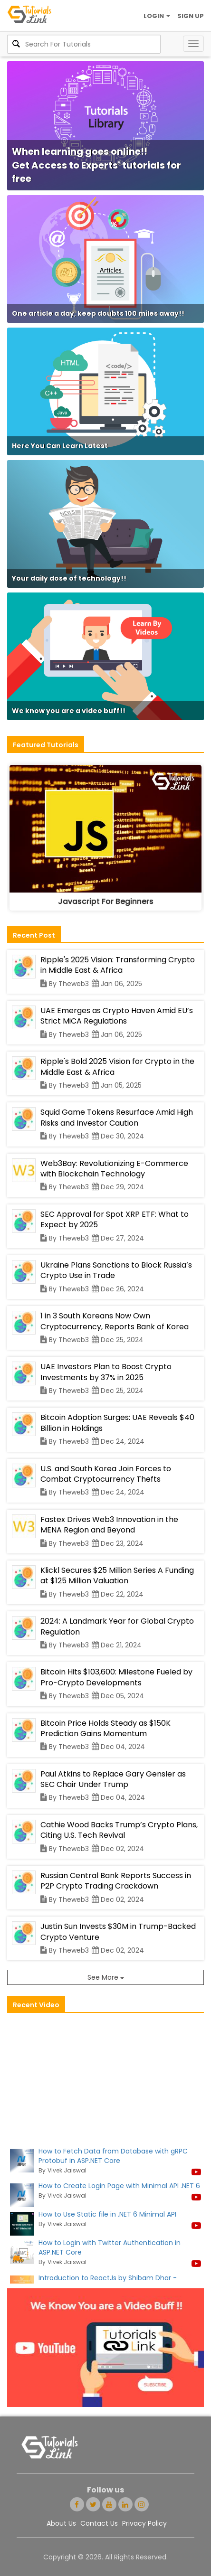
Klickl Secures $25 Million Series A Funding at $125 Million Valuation (117, 1575)
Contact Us (99, 2523)
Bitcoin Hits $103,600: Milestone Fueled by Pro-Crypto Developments (116, 1677)
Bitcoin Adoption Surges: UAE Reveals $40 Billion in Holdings (117, 1422)
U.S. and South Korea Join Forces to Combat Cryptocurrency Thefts (105, 1474)
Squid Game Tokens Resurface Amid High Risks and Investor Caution (116, 1117)
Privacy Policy (144, 2523)
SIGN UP (190, 15)
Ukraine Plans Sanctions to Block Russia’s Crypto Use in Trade (116, 1270)
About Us (61, 2523)
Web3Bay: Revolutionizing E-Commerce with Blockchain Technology (114, 1168)
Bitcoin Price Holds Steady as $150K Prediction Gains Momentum (105, 1728)
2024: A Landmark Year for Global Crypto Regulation (117, 1626)
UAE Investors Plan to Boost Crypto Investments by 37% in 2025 (106, 1371)
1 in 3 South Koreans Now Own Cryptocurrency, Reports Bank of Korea (114, 1321)
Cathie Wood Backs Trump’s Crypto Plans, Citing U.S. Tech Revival (119, 1830)
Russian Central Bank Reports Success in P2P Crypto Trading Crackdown (115, 1880)
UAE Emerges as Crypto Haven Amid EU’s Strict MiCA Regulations (116, 1015)
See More (105, 1977)
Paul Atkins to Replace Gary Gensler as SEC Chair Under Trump (113, 1779)
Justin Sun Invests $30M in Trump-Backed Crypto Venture (118, 1931)
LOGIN (157, 15)
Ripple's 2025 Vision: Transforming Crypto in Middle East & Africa (117, 965)
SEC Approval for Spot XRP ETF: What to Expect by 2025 (114, 1219)
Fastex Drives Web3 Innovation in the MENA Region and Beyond (109, 1524)
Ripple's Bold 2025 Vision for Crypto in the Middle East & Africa (117, 1066)
